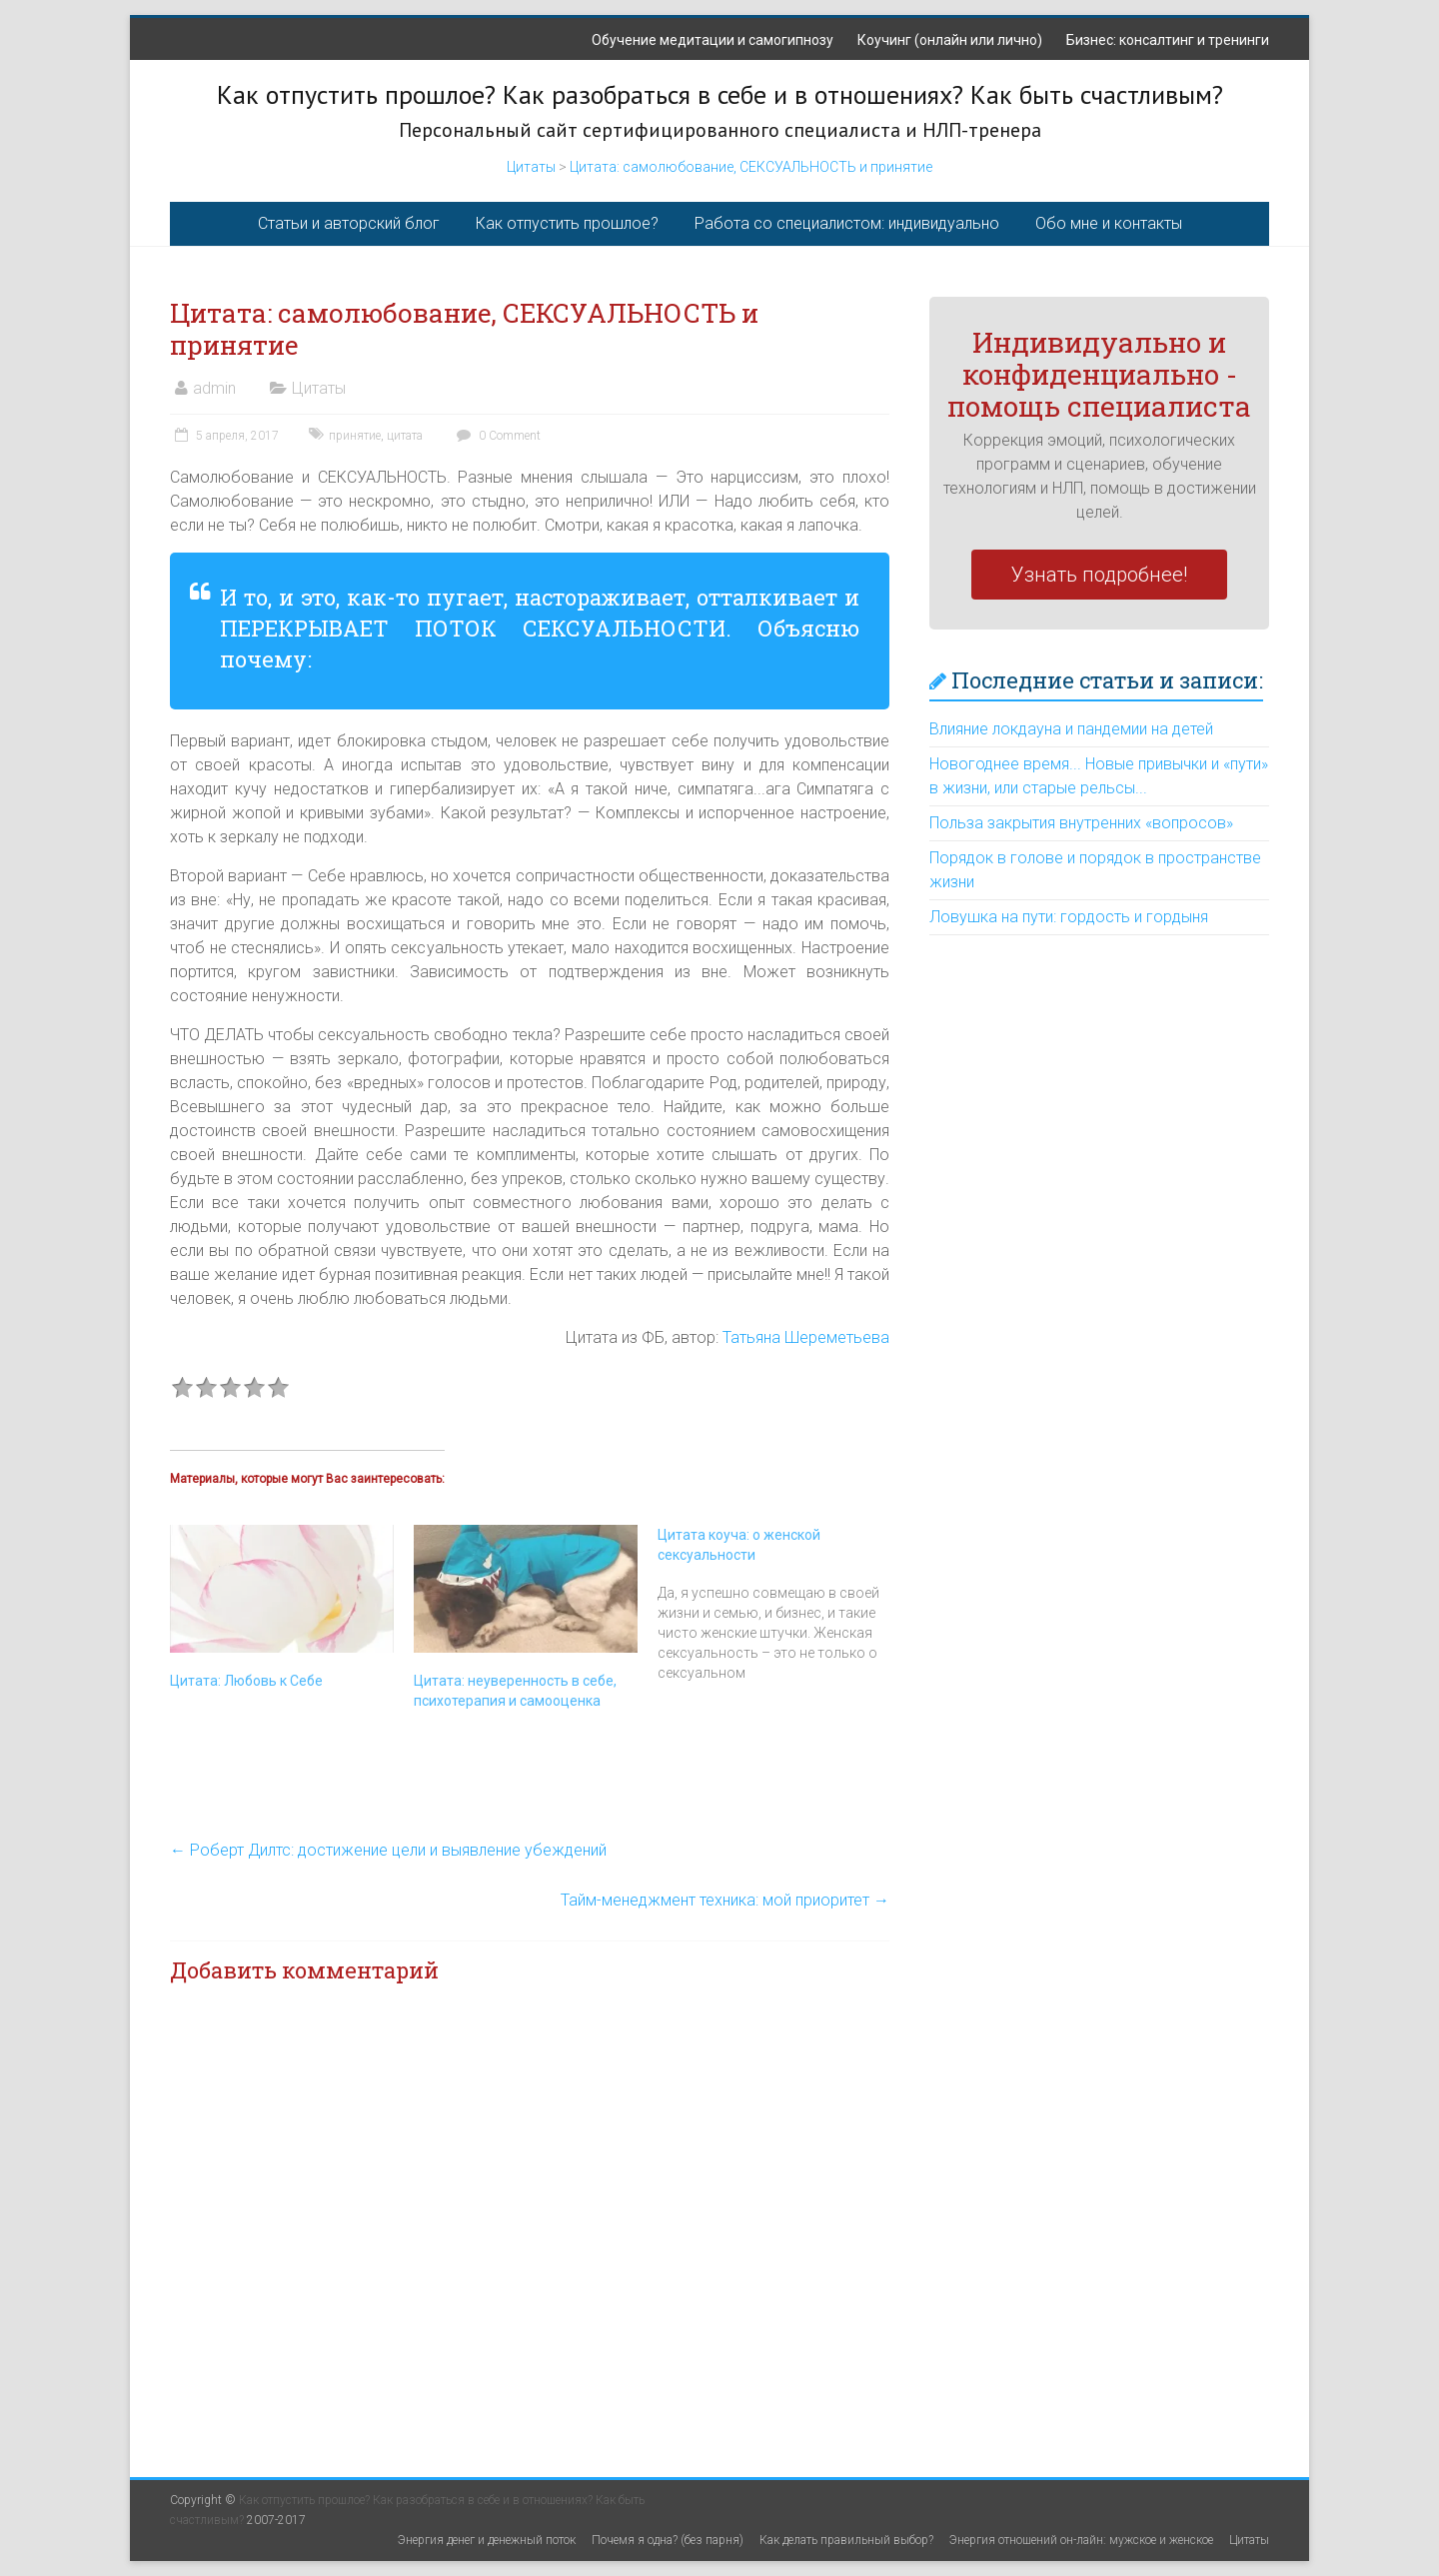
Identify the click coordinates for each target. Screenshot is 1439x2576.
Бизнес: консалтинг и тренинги (1167, 40)
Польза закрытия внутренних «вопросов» (1081, 822)
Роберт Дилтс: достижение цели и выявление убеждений (388, 1850)
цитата (405, 436)
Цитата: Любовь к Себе (246, 1681)
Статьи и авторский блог (349, 223)
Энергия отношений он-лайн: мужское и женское (1081, 2540)
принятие (355, 436)
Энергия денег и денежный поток (487, 2540)
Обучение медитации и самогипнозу (712, 40)
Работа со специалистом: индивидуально (847, 223)
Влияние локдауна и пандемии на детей (1071, 728)
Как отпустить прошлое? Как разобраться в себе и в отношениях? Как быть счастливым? (720, 94)
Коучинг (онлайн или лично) (949, 40)
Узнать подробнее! (1099, 575)
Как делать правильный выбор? (846, 2540)
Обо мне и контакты (1108, 223)
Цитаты (531, 167)
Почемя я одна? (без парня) (667, 2540)
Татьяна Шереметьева (805, 1337)
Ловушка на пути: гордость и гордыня (1068, 916)
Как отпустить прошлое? (567, 223)
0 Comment (496, 436)
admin (214, 388)
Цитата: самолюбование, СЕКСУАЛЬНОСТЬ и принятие (751, 167)
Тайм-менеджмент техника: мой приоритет (725, 1900)
